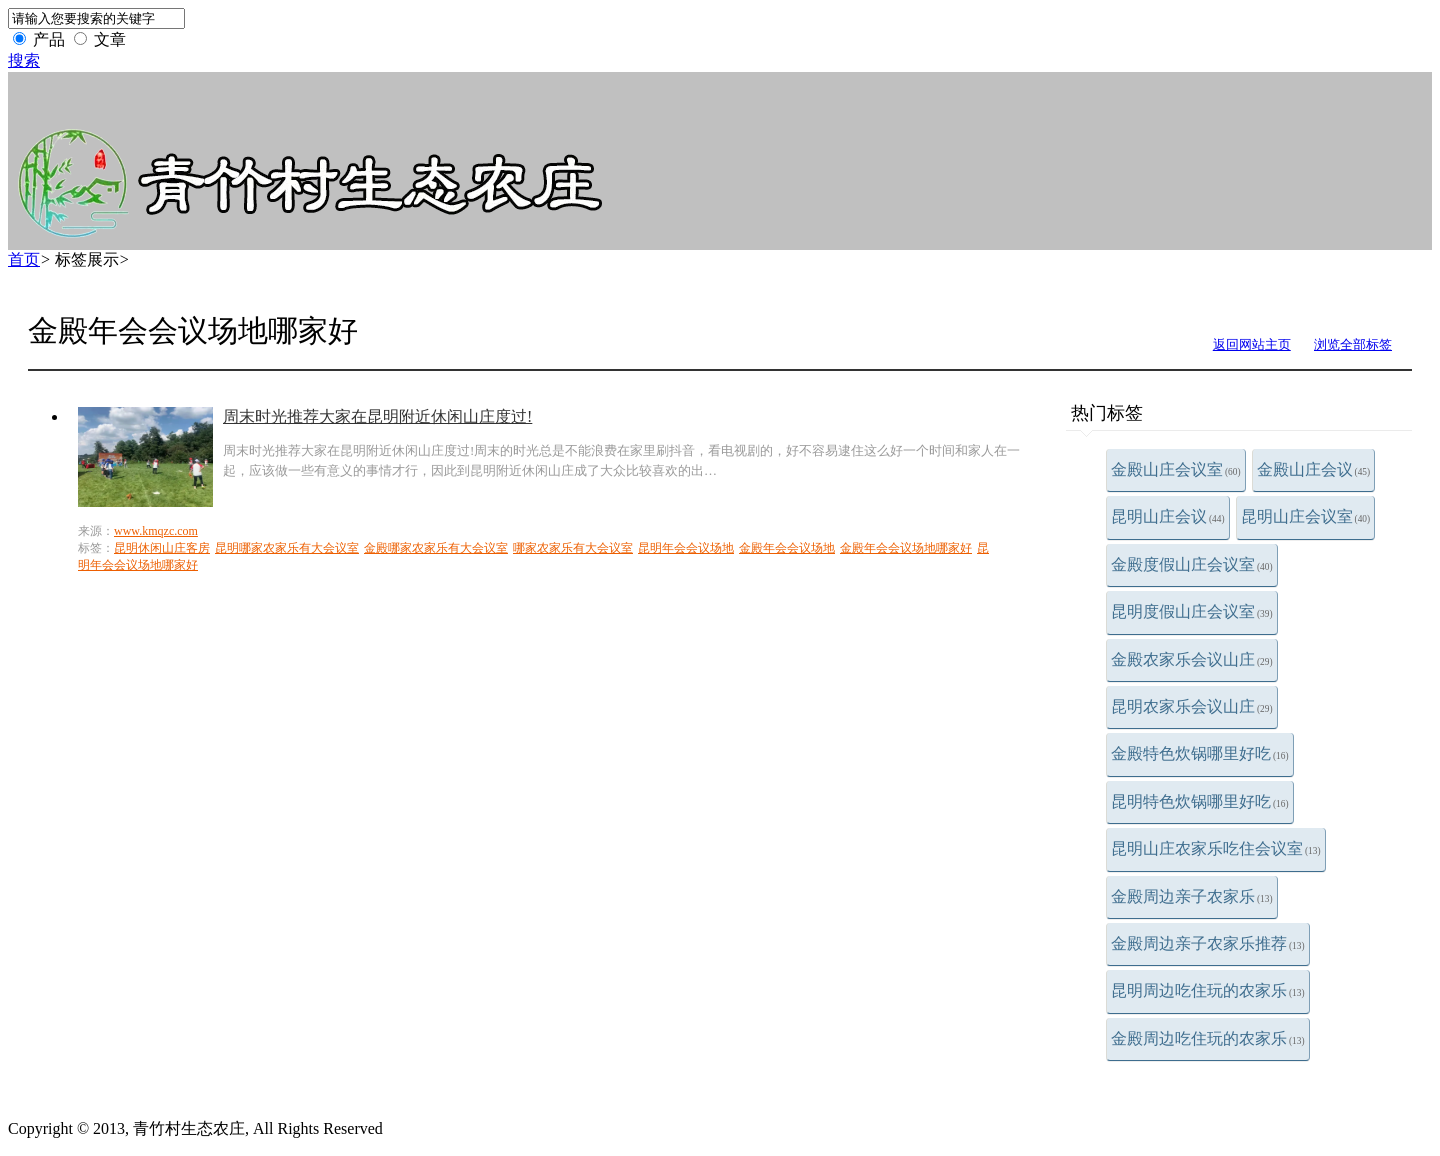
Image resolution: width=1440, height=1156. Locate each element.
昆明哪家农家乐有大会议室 (287, 548)
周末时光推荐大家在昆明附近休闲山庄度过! (377, 416)
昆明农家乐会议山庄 (1192, 706)
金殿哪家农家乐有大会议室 (436, 548)
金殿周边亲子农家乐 (1192, 896)
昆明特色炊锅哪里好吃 (1200, 801)
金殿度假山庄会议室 (1192, 564)
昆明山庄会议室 (1306, 516)
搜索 (24, 60)
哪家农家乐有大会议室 (573, 548)
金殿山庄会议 (1314, 469)
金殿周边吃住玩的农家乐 (1208, 1038)
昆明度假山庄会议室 (1192, 611)
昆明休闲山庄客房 (162, 548)
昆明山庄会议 (1168, 516)
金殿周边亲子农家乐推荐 (1208, 943)
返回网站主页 (1252, 344)
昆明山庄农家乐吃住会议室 (1216, 848)
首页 (24, 259)
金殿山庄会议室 (1176, 469)
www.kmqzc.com (156, 531)
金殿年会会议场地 (787, 548)
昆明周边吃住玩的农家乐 (1208, 990)
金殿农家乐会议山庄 (1192, 659)
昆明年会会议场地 (686, 548)
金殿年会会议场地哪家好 (906, 548)
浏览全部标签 (1353, 344)
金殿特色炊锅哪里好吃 (1200, 753)
